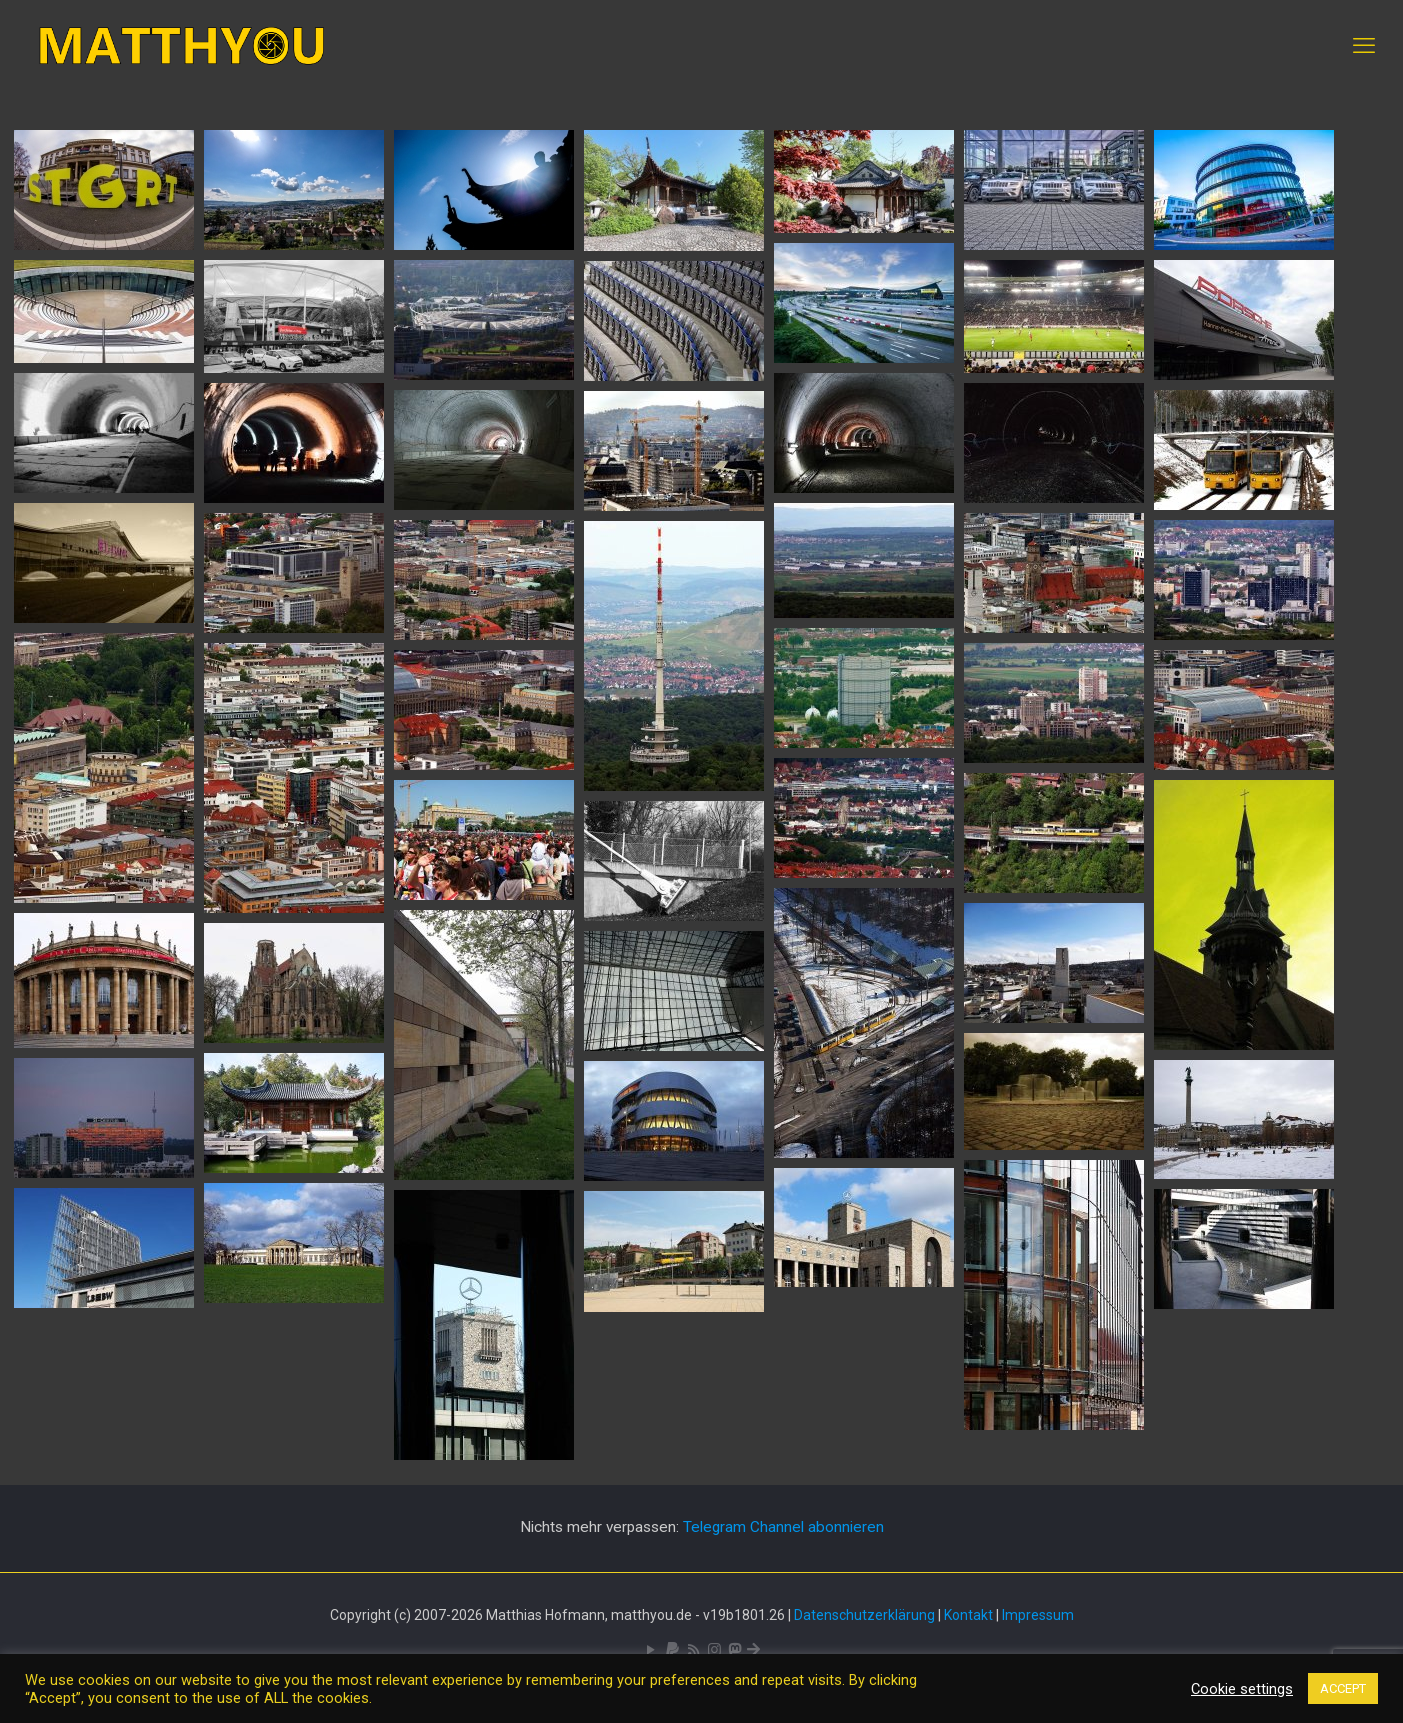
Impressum (1038, 1615)
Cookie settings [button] (1242, 1689)
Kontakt (968, 1615)
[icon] (672, 1650)
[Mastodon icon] (734, 1650)
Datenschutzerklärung (864, 1615)
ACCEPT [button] (1343, 1688)
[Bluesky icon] (753, 1650)
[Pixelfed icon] (714, 1650)
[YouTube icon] (651, 1650)
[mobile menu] (1364, 46)
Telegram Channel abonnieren (783, 1527)
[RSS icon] (693, 1650)
